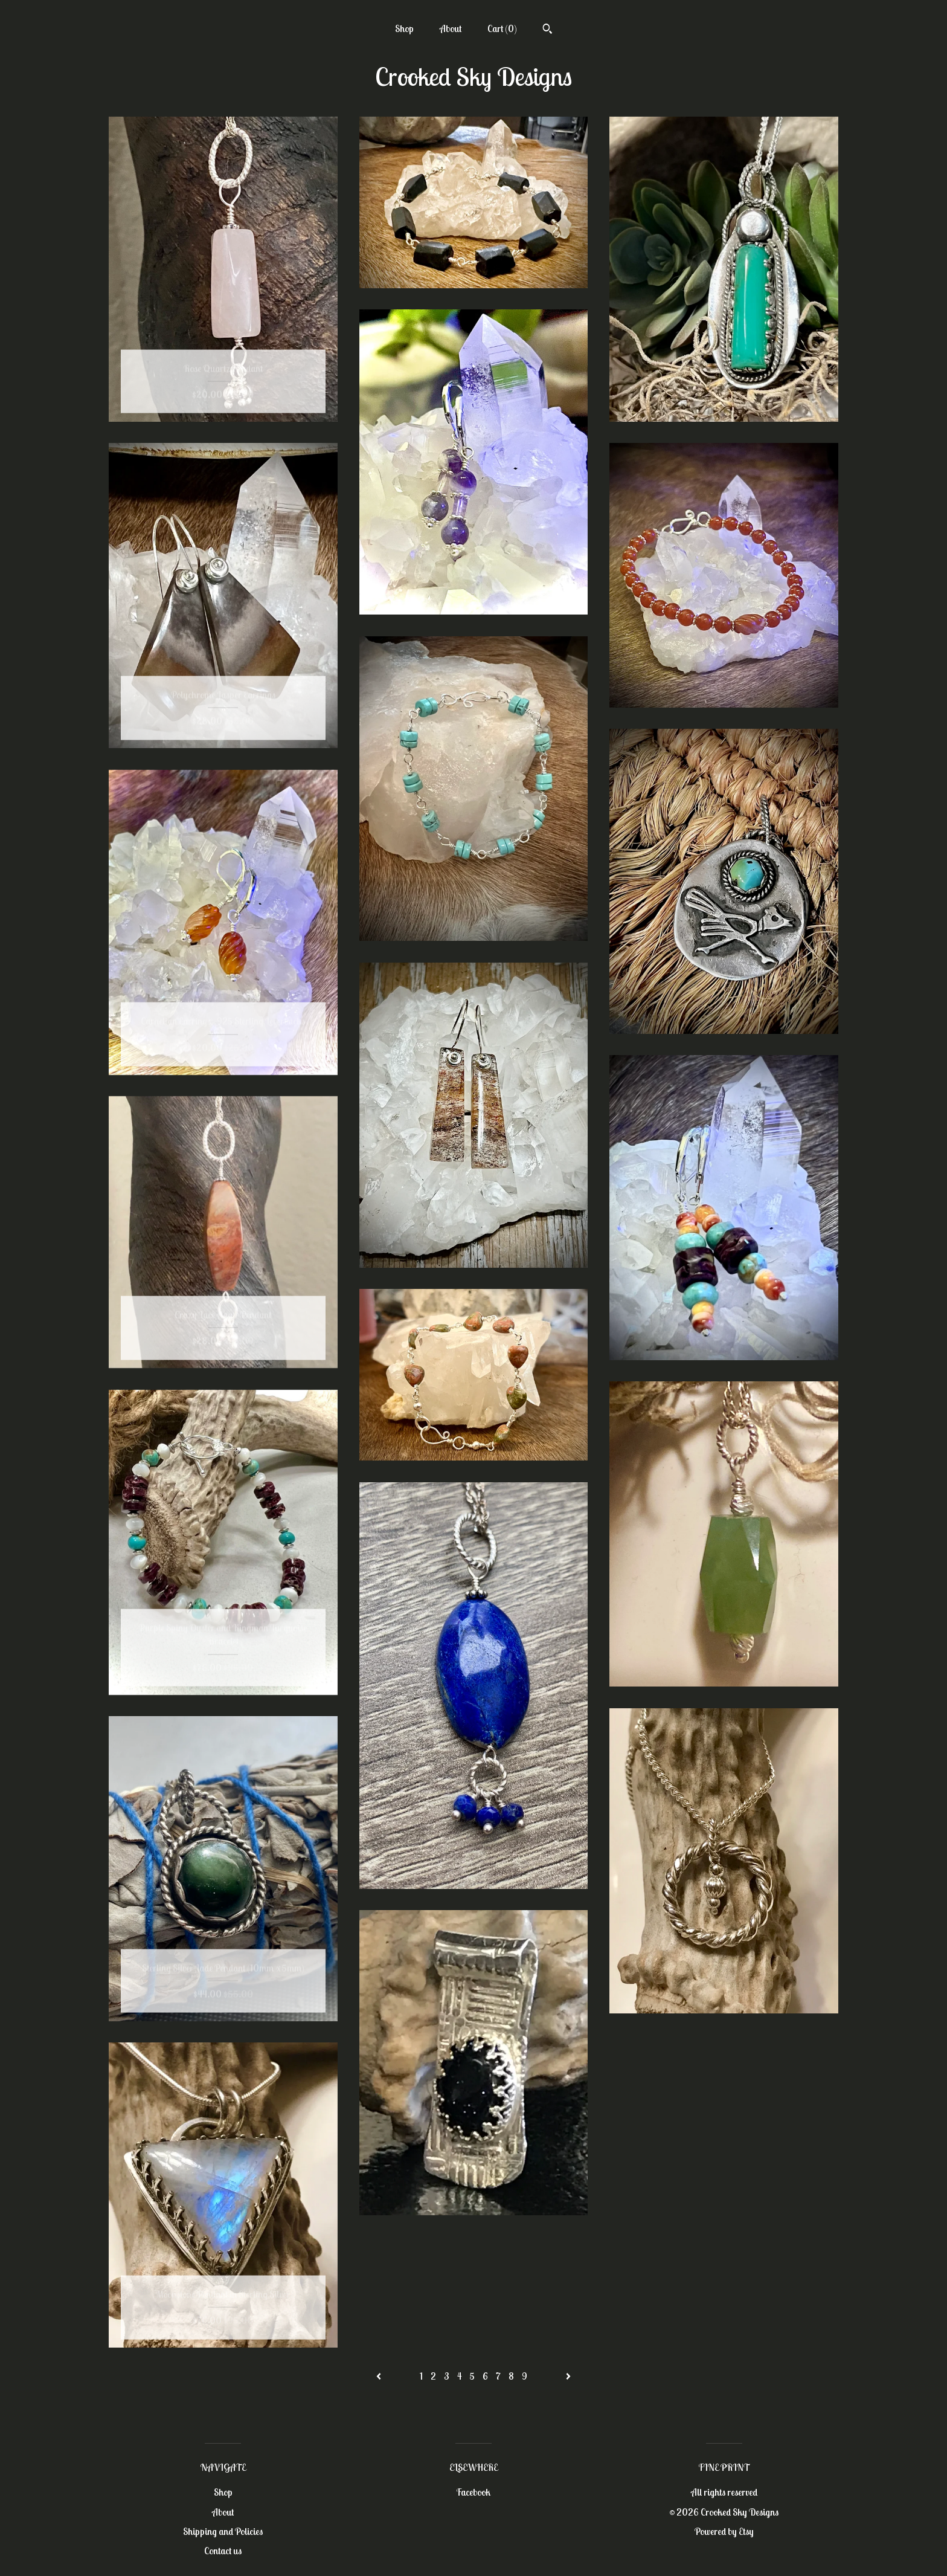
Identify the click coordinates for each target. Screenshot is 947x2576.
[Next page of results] (568, 2376)
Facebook (473, 2492)
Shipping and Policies (223, 2531)
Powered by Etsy (724, 2531)
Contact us (223, 2551)
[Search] (547, 30)
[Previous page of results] (380, 2376)
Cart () (502, 28)
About (450, 28)
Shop (404, 28)
